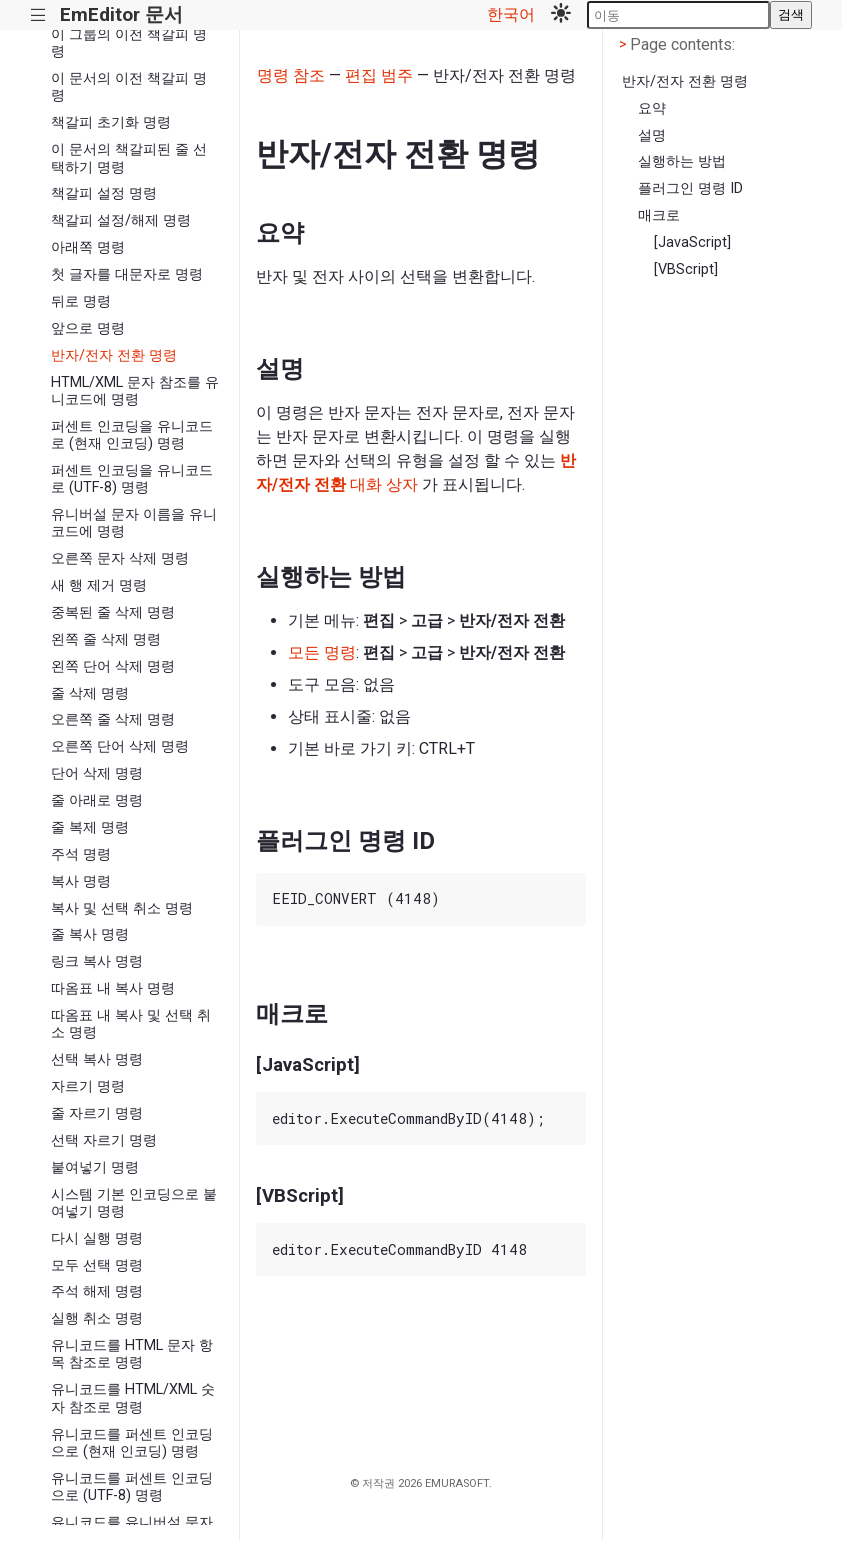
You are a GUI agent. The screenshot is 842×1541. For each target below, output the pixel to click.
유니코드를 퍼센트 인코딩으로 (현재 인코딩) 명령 (132, 1443)
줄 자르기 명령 (97, 1113)
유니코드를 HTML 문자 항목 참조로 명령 (132, 1354)
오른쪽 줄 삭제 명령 (113, 719)
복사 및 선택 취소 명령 (122, 908)
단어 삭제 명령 (97, 773)
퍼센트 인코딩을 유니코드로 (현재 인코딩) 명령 (132, 435)
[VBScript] (686, 269)
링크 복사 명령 (97, 961)
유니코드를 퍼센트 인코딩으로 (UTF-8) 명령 (132, 1487)
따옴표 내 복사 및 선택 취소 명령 (131, 1024)
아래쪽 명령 (88, 247)
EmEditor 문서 (121, 14)
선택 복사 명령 (97, 1059)
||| (38, 15)
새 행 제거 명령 (99, 585)
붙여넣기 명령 (95, 1167)
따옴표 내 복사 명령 (113, 988)
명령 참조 (291, 75)
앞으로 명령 (88, 328)
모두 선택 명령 (97, 1265)
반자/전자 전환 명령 (114, 355)
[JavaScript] (692, 242)
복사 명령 (81, 881)
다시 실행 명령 (97, 1238)
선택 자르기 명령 (104, 1140)
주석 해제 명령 (97, 1291)
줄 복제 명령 (90, 827)
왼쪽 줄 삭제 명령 (106, 639)
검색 (791, 14)
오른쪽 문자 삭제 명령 (120, 558)
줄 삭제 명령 (90, 693)
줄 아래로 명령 (97, 800)
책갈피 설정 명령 (104, 193)
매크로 (659, 215)
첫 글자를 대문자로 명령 (127, 274)
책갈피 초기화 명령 (111, 122)
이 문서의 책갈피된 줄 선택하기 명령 (129, 158)
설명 (652, 135)
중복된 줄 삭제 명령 (113, 612)
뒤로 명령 (81, 301)
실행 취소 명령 (97, 1318)
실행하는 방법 (682, 161)
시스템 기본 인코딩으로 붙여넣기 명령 (134, 1203)
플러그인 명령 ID (690, 188)
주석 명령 (81, 854)
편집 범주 (379, 75)
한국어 (511, 14)
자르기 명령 (88, 1086)
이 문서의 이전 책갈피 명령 (129, 87)
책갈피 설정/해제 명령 (121, 220)
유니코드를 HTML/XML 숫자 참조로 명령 (133, 1398)
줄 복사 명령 (90, 934)
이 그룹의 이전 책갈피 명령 (129, 43)
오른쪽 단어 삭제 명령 (120, 746)
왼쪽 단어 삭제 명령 (113, 666)
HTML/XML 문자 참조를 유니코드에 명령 (135, 391)
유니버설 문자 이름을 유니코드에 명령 (134, 523)
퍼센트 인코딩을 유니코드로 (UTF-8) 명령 (132, 479)
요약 (652, 108)
